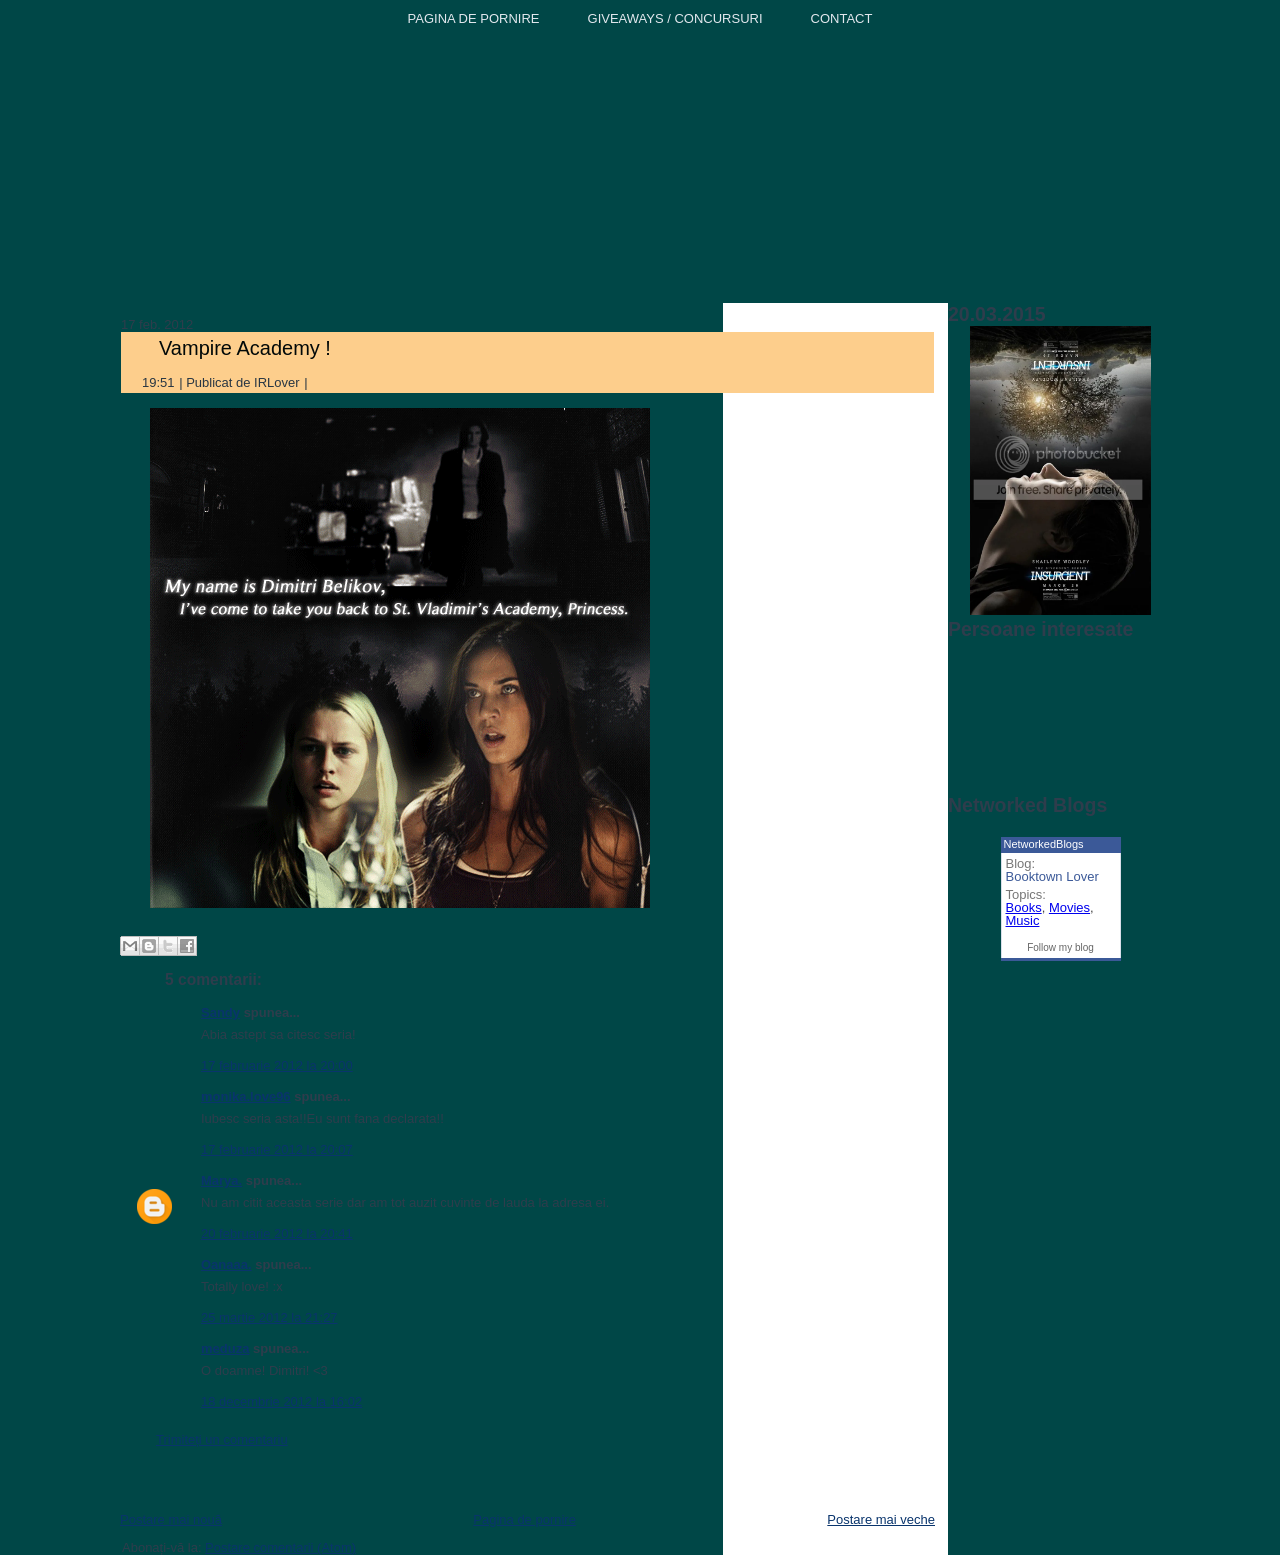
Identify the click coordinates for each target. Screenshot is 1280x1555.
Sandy (220, 1012)
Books (1024, 907)
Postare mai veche (881, 1519)
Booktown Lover (1052, 876)
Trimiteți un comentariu (222, 1439)
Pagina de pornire (524, 1519)
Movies (1069, 907)
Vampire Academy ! (245, 348)
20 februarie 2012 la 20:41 (277, 1233)
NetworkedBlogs (1044, 844)
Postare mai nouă (171, 1519)
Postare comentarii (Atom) (280, 1547)
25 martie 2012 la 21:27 (269, 1317)
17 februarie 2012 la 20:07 (277, 1149)
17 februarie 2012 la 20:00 (277, 1065)
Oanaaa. (226, 1264)
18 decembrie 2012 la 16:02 (281, 1401)
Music (1023, 920)
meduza (225, 1348)
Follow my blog (1060, 947)
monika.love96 (246, 1096)
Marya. (221, 1180)
